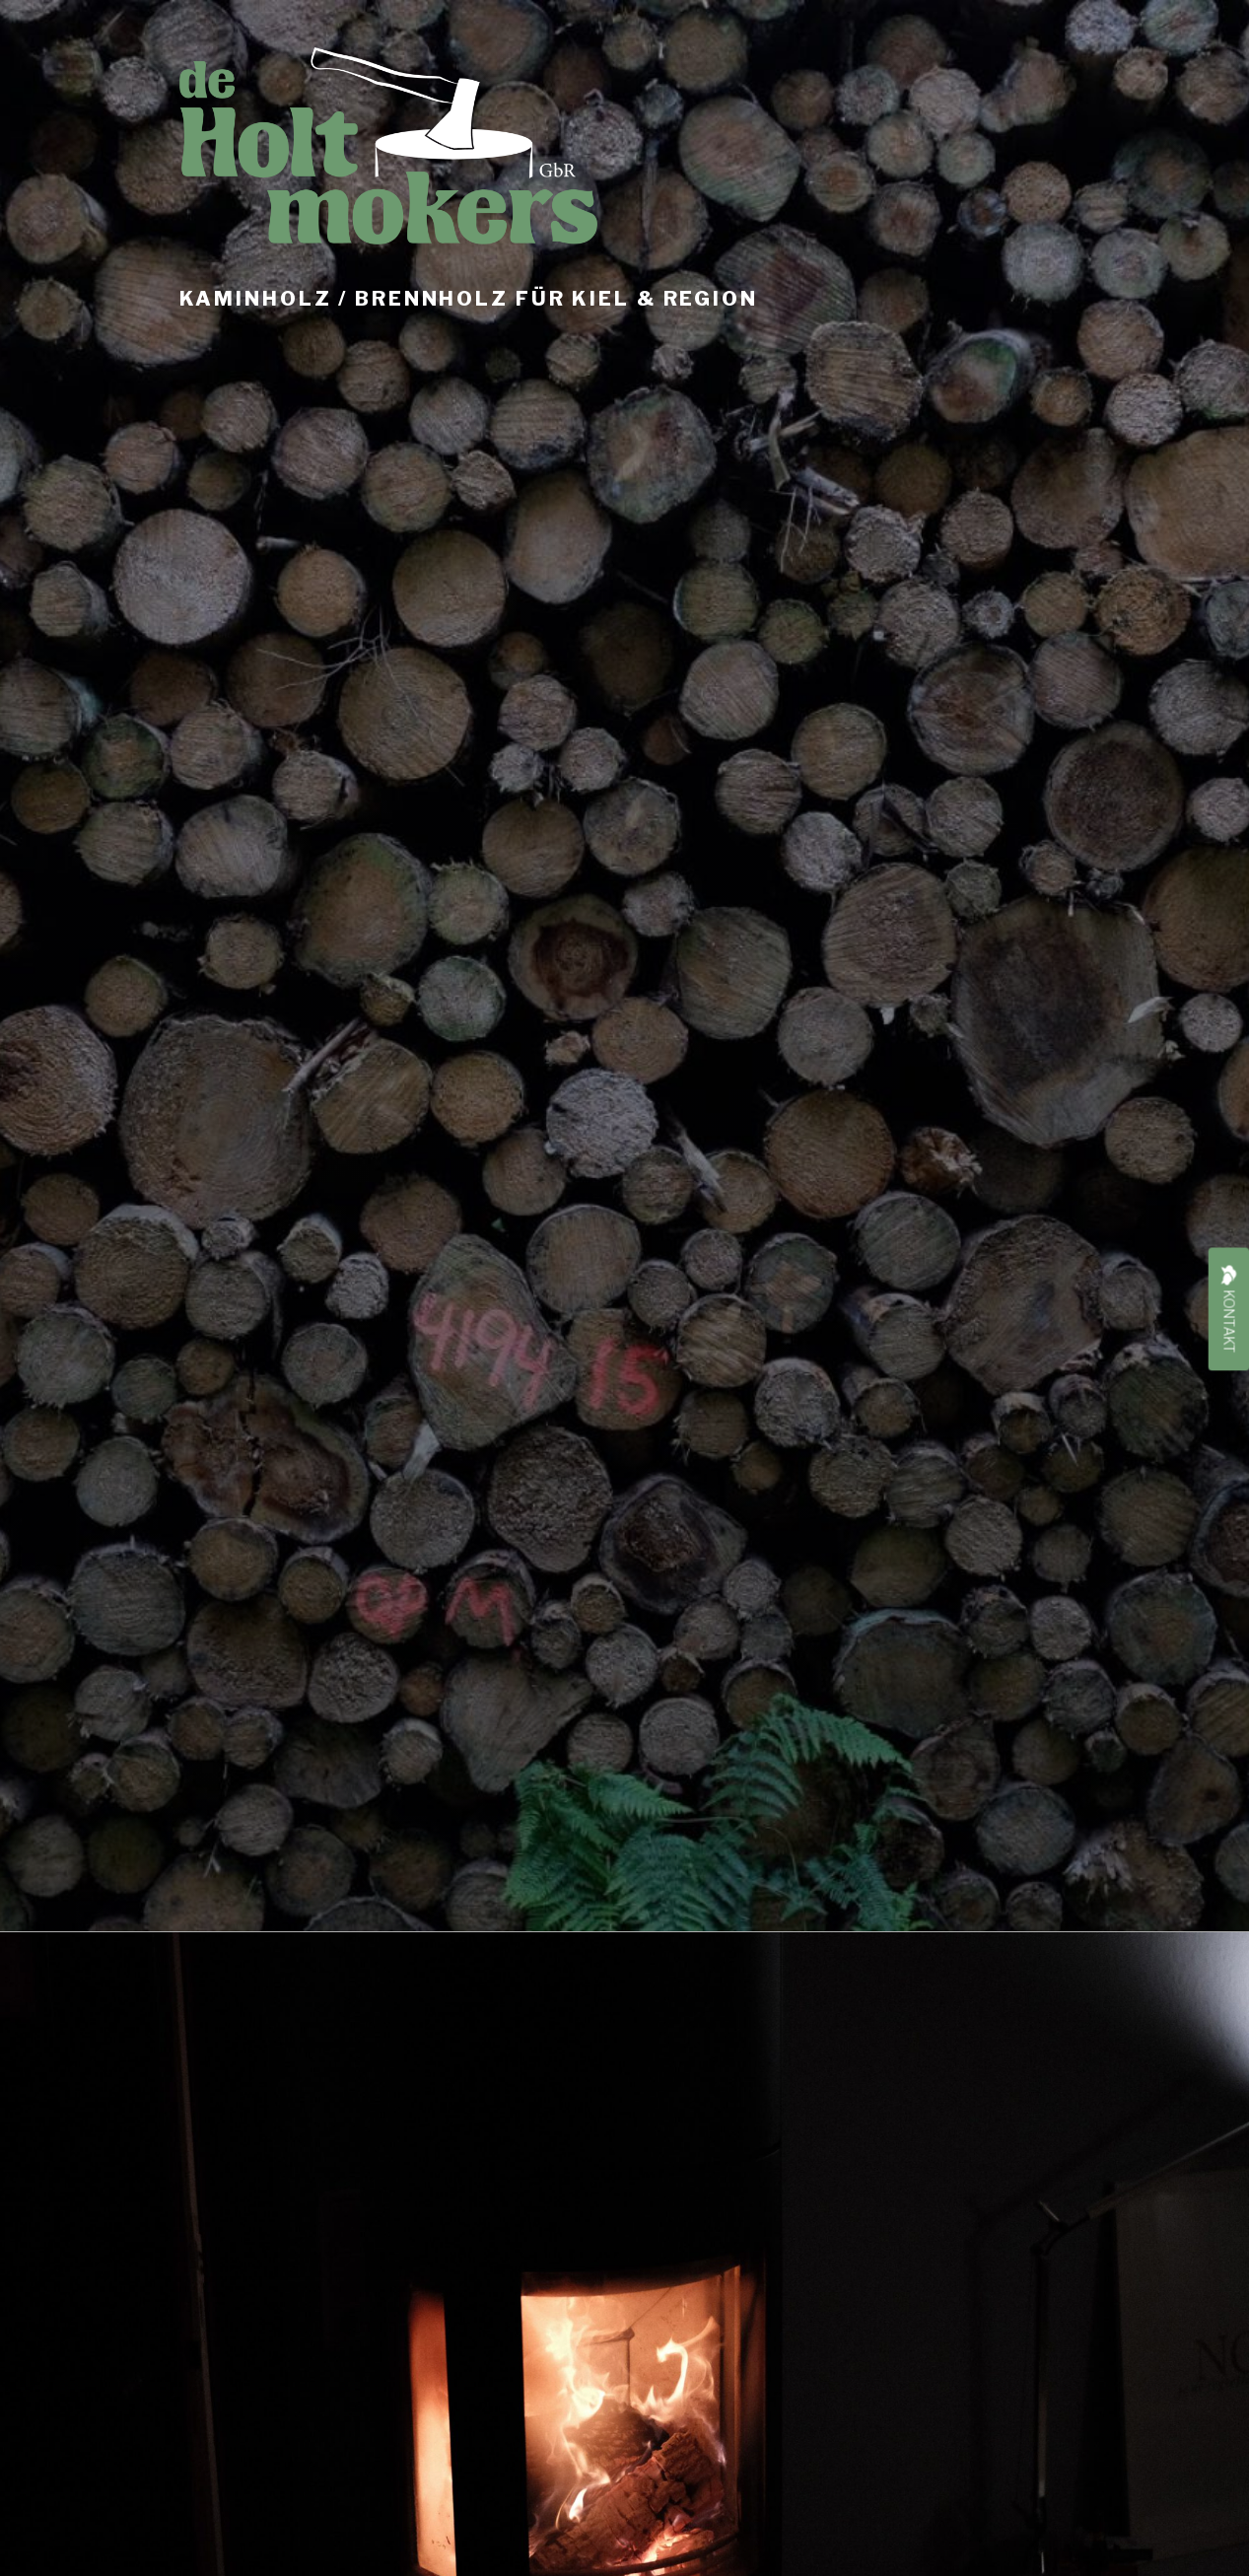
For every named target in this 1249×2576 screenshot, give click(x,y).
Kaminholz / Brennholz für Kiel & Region (468, 299)
